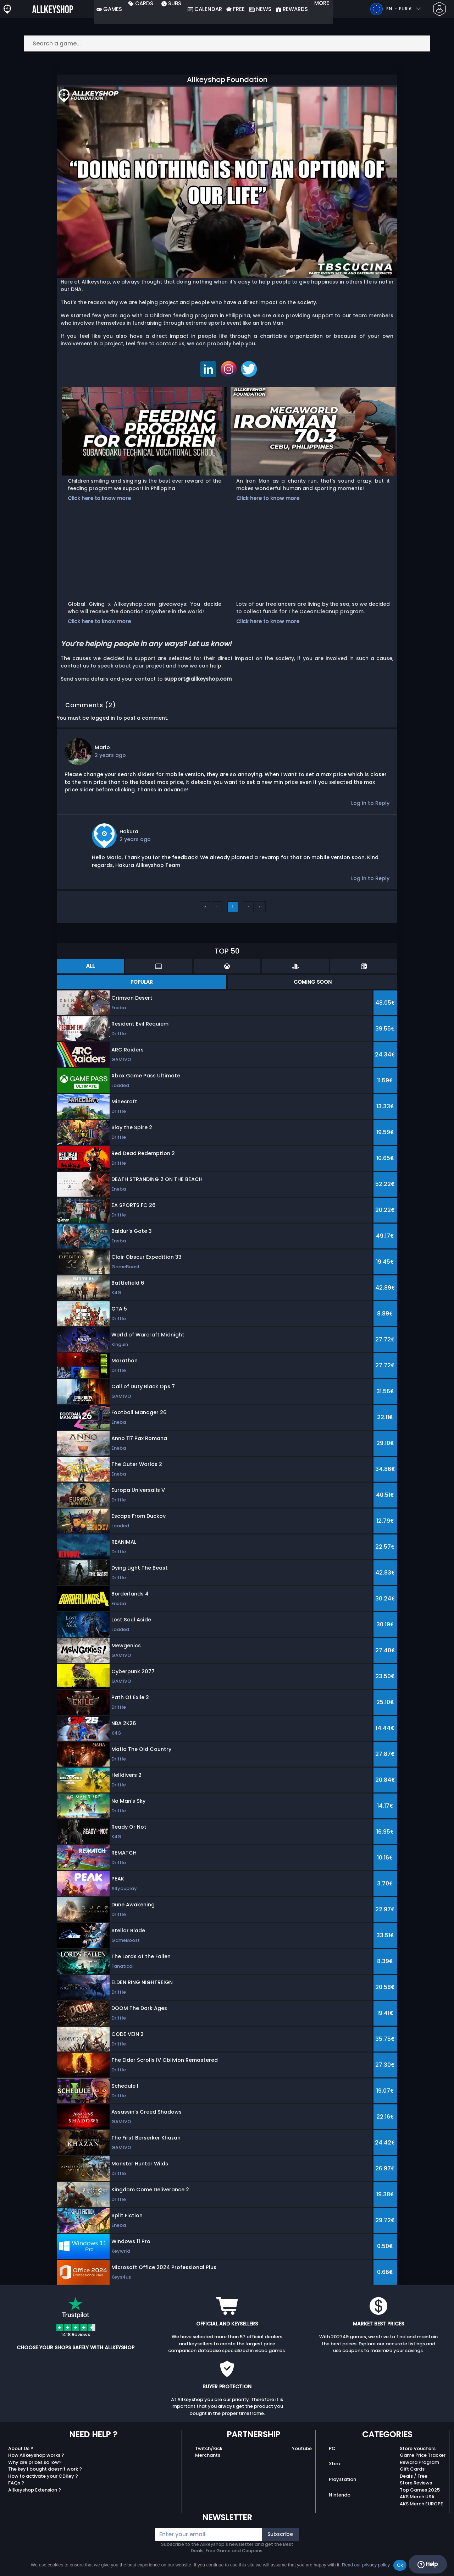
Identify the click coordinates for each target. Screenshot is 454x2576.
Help (427, 2564)
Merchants (207, 2455)
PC (332, 2448)
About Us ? (20, 2448)
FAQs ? (16, 2482)
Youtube (302, 2448)
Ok (400, 2565)
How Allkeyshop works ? (36, 2455)
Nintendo (339, 2495)
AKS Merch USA (417, 2496)
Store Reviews (416, 2482)
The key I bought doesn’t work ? (45, 2469)
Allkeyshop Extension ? (34, 2490)
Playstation (342, 2479)
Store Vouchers (418, 2448)
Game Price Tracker (422, 2455)
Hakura (129, 831)
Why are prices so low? (35, 2462)
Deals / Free (413, 2476)
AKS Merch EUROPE (421, 2503)
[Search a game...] (227, 43)
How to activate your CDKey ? (43, 2476)
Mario (102, 747)
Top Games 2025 (420, 2490)
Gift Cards (412, 2469)
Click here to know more (99, 498)
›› (260, 906)
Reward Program (419, 2462)
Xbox (334, 2463)
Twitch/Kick (208, 2448)
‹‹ (205, 906)
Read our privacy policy (366, 2564)
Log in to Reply (370, 803)
